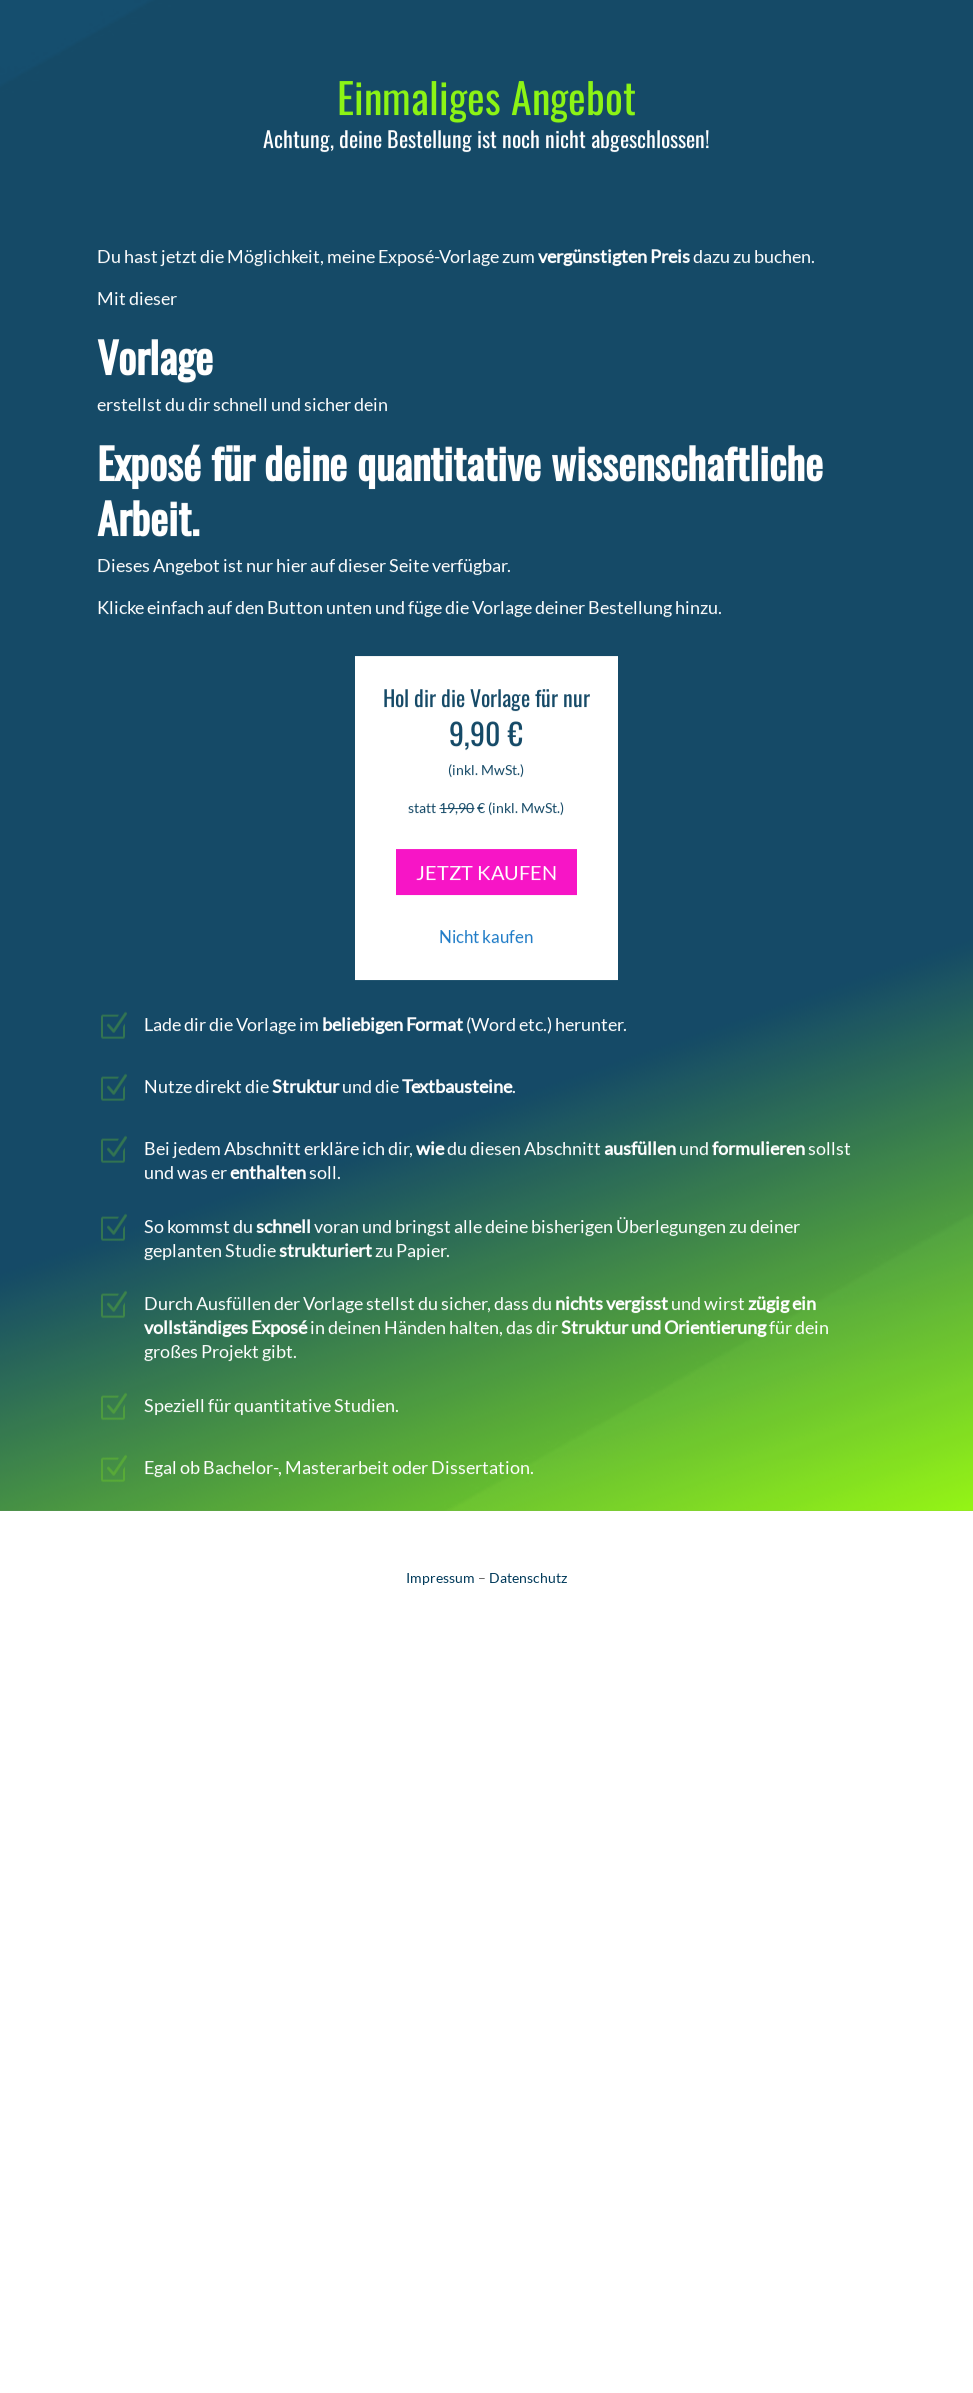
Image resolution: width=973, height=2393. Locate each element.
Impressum (440, 1577)
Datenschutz (528, 1577)
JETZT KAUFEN (486, 857)
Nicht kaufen (486, 921)
